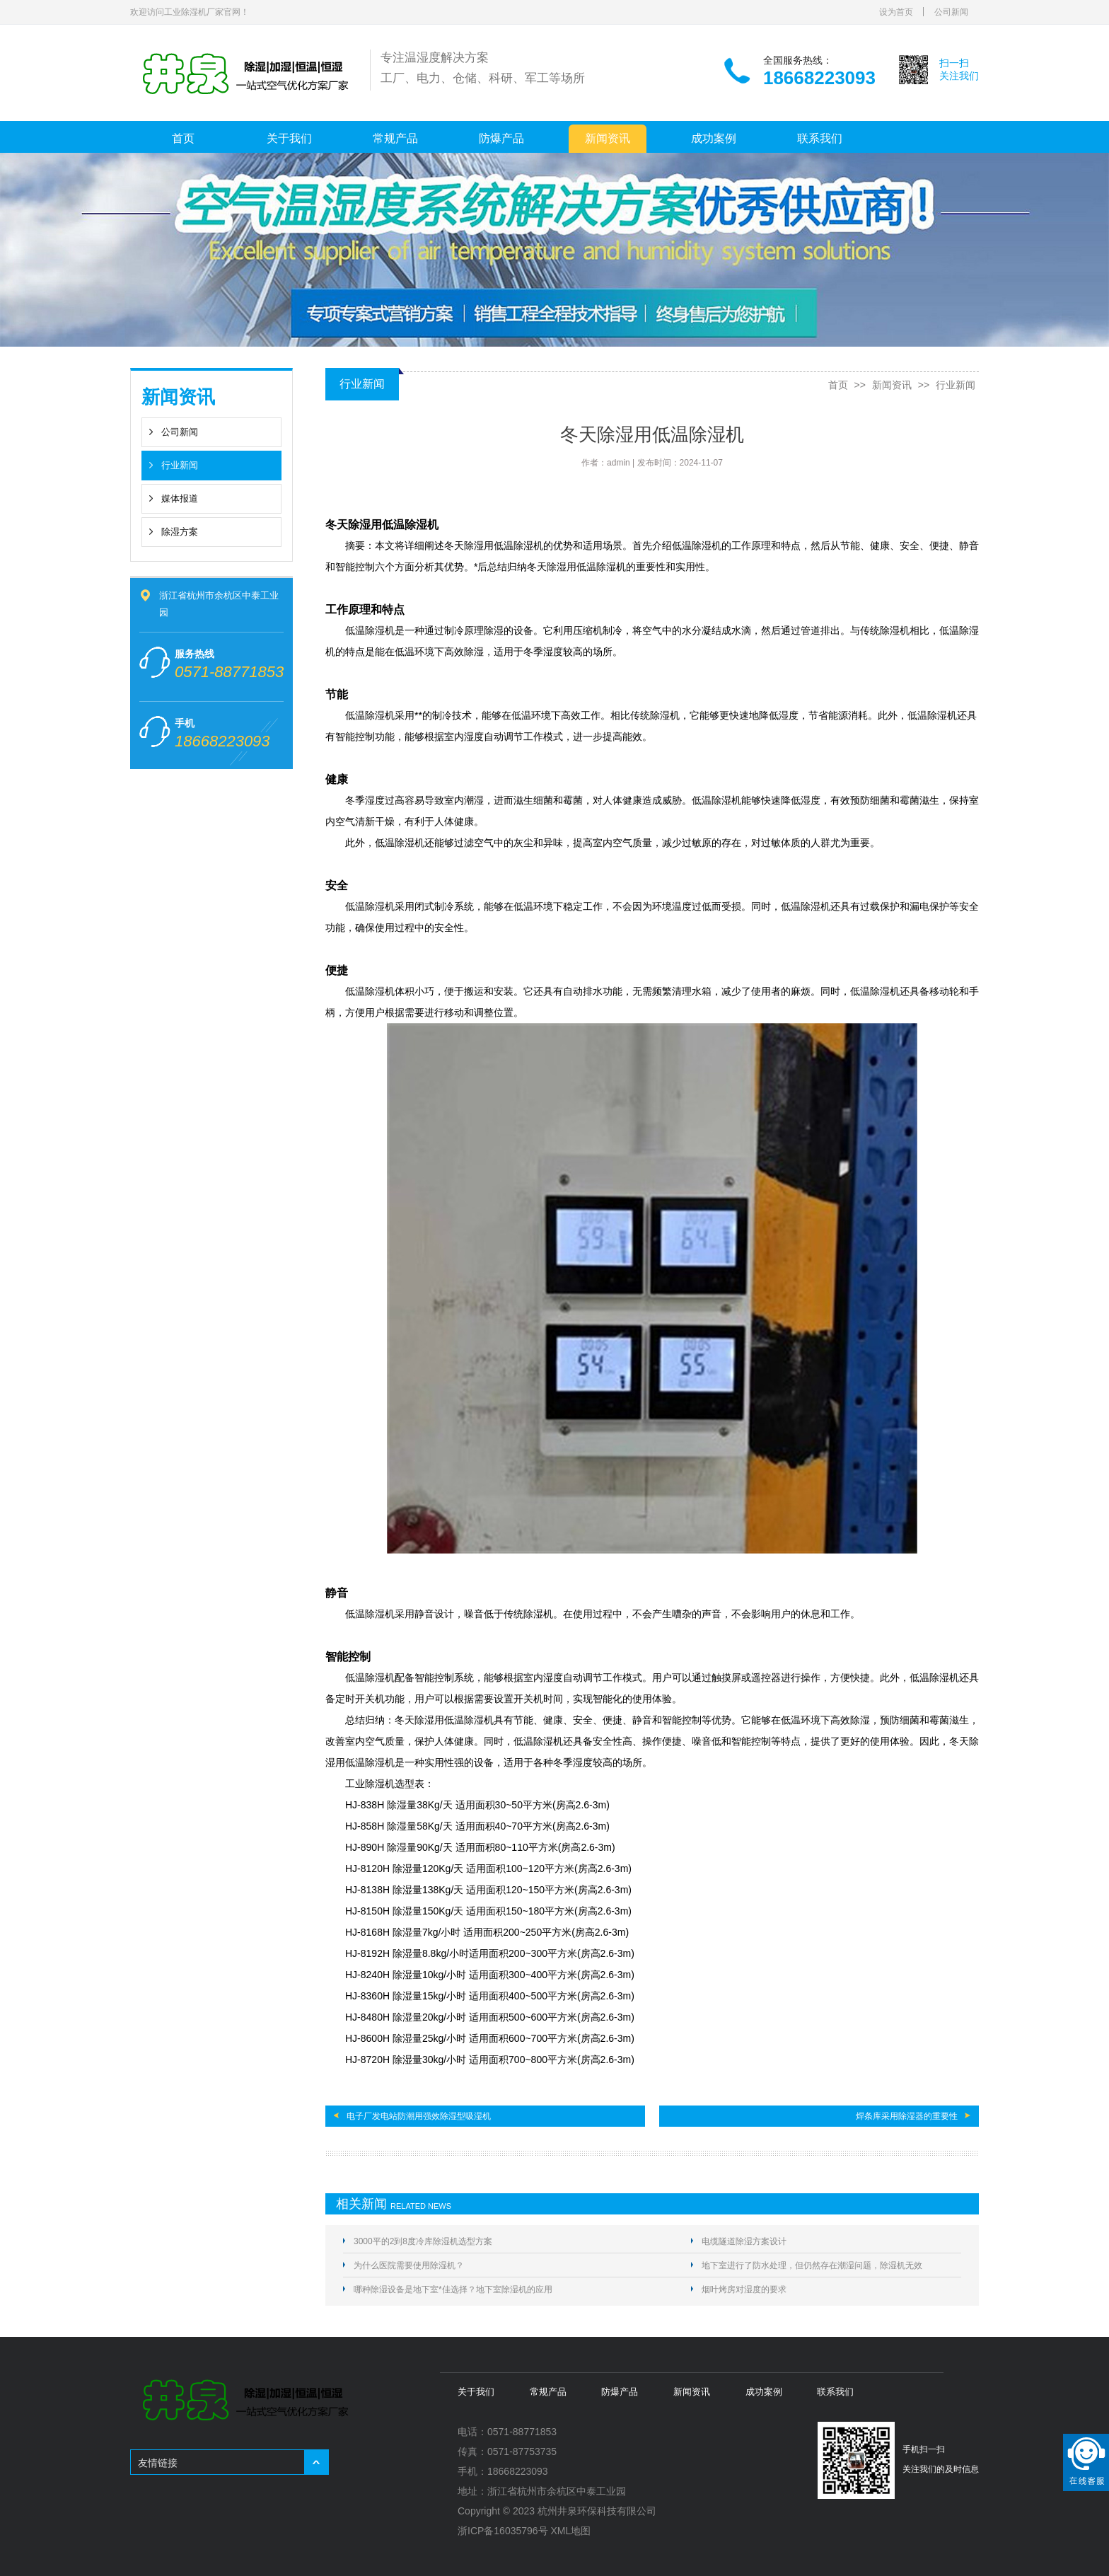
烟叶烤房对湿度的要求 (744, 2289)
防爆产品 (501, 138)
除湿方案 (179, 531)
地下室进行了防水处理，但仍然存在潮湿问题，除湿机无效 (812, 2265)
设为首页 (896, 12)
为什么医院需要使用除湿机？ (409, 2265)
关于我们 (289, 138)
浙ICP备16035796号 (503, 2530)
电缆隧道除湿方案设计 (744, 2241)
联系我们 (819, 138)
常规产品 (395, 138)
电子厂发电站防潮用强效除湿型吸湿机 (419, 2116)
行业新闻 (179, 465)
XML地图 (571, 2530)
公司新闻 (951, 12)
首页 (183, 138)
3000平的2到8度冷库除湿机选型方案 (423, 2241)
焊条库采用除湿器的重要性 (907, 2116)
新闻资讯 (607, 138)
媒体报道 (179, 498)
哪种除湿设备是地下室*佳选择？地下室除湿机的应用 (453, 2289)
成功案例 (713, 138)
